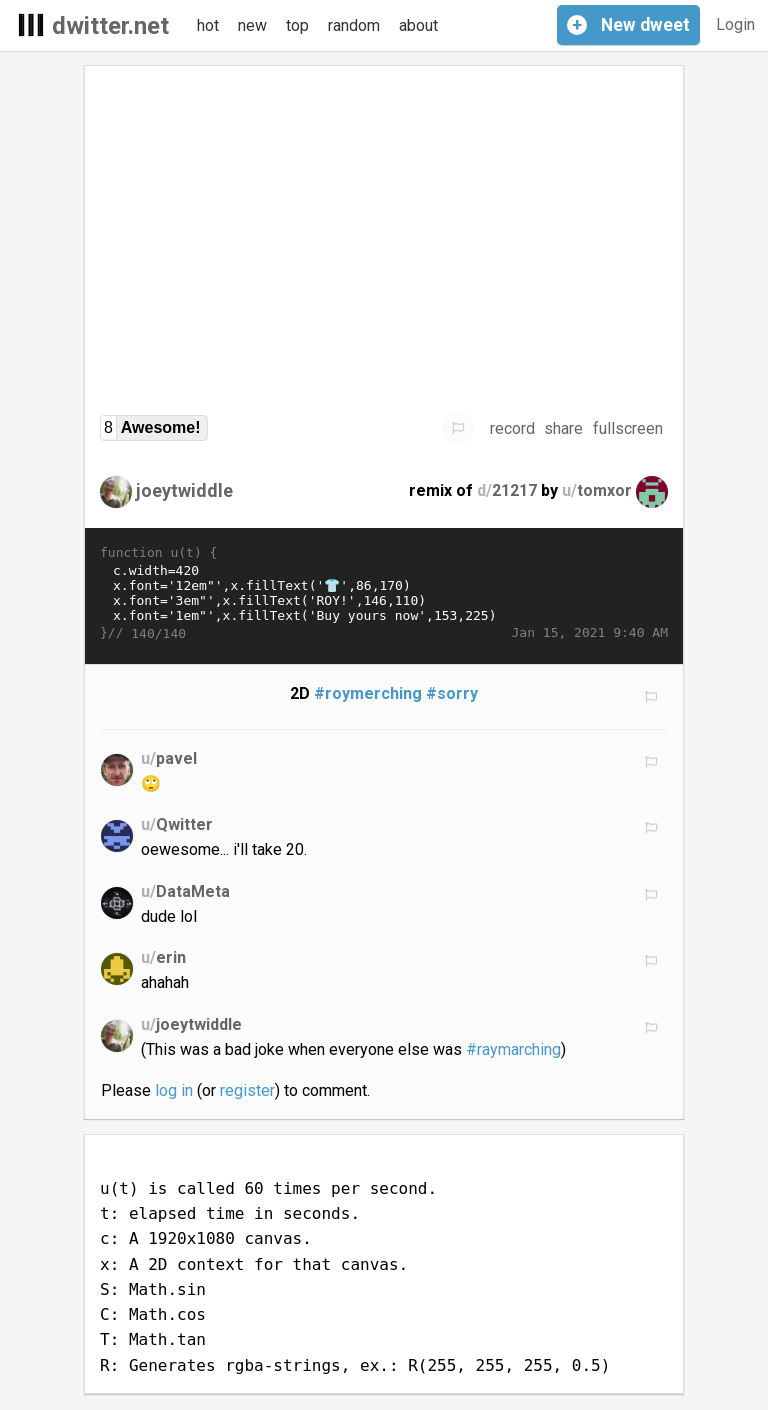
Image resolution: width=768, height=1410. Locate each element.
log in (174, 1090)
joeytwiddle (184, 490)
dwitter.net (110, 26)
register (247, 1090)
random (354, 25)
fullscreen (628, 428)
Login (735, 24)
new (252, 25)
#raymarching (513, 1049)
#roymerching (368, 693)
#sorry (452, 693)
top (297, 25)
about (418, 25)
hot (208, 25)
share (563, 428)
